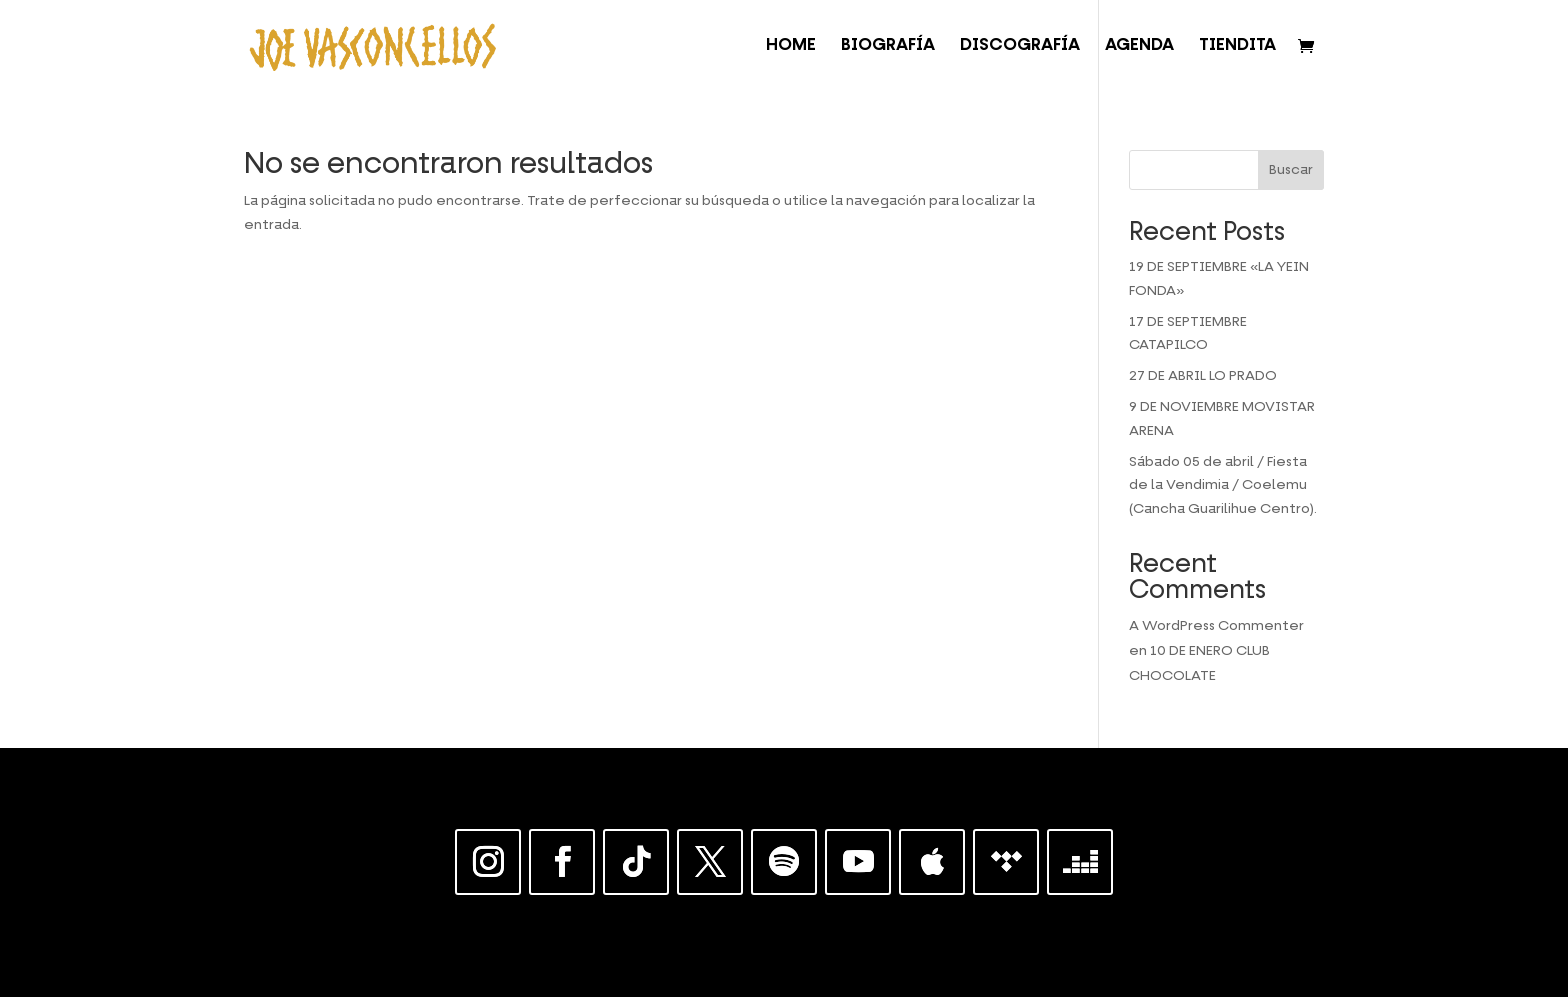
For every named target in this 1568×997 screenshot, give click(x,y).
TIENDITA (1237, 46)
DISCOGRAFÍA (1020, 46)
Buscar (1291, 170)
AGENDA (1139, 46)
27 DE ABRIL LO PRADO (1203, 376)
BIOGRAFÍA (888, 46)
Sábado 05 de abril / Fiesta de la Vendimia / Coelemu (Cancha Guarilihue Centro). (1223, 486)
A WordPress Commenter (1216, 626)
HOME (791, 46)
